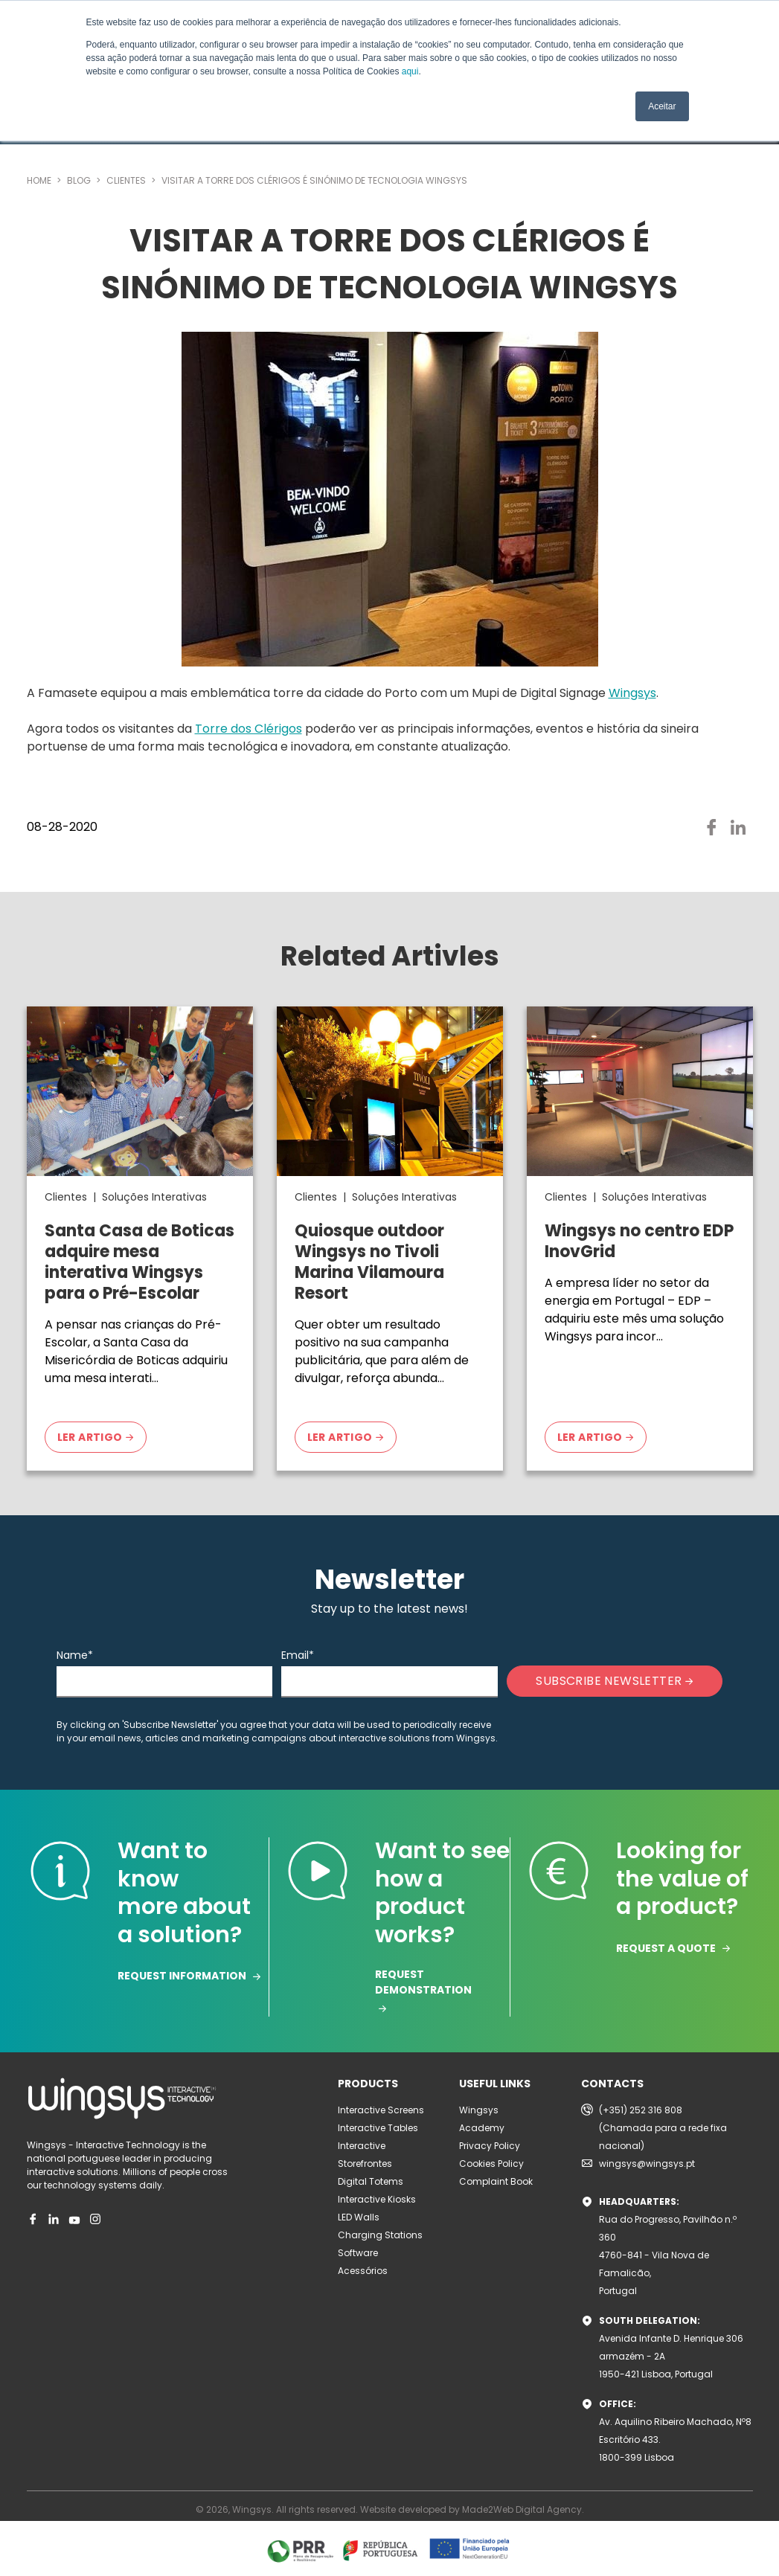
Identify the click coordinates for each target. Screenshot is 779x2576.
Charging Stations (380, 2235)
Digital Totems (370, 2181)
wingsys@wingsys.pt (647, 2163)
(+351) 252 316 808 (640, 2110)
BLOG (80, 180)
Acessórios (363, 2270)
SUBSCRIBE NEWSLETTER (614, 1680)
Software (358, 2252)
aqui (410, 71)
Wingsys (632, 692)
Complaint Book (496, 2181)
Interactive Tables (378, 2127)
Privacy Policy (489, 2145)
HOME (40, 180)
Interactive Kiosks (377, 2199)
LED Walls (358, 2217)
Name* (75, 1655)
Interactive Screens (381, 2110)
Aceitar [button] (662, 106)
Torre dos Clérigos (248, 728)
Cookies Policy (491, 2163)
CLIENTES (127, 180)
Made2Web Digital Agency (522, 2509)
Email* (297, 1655)
